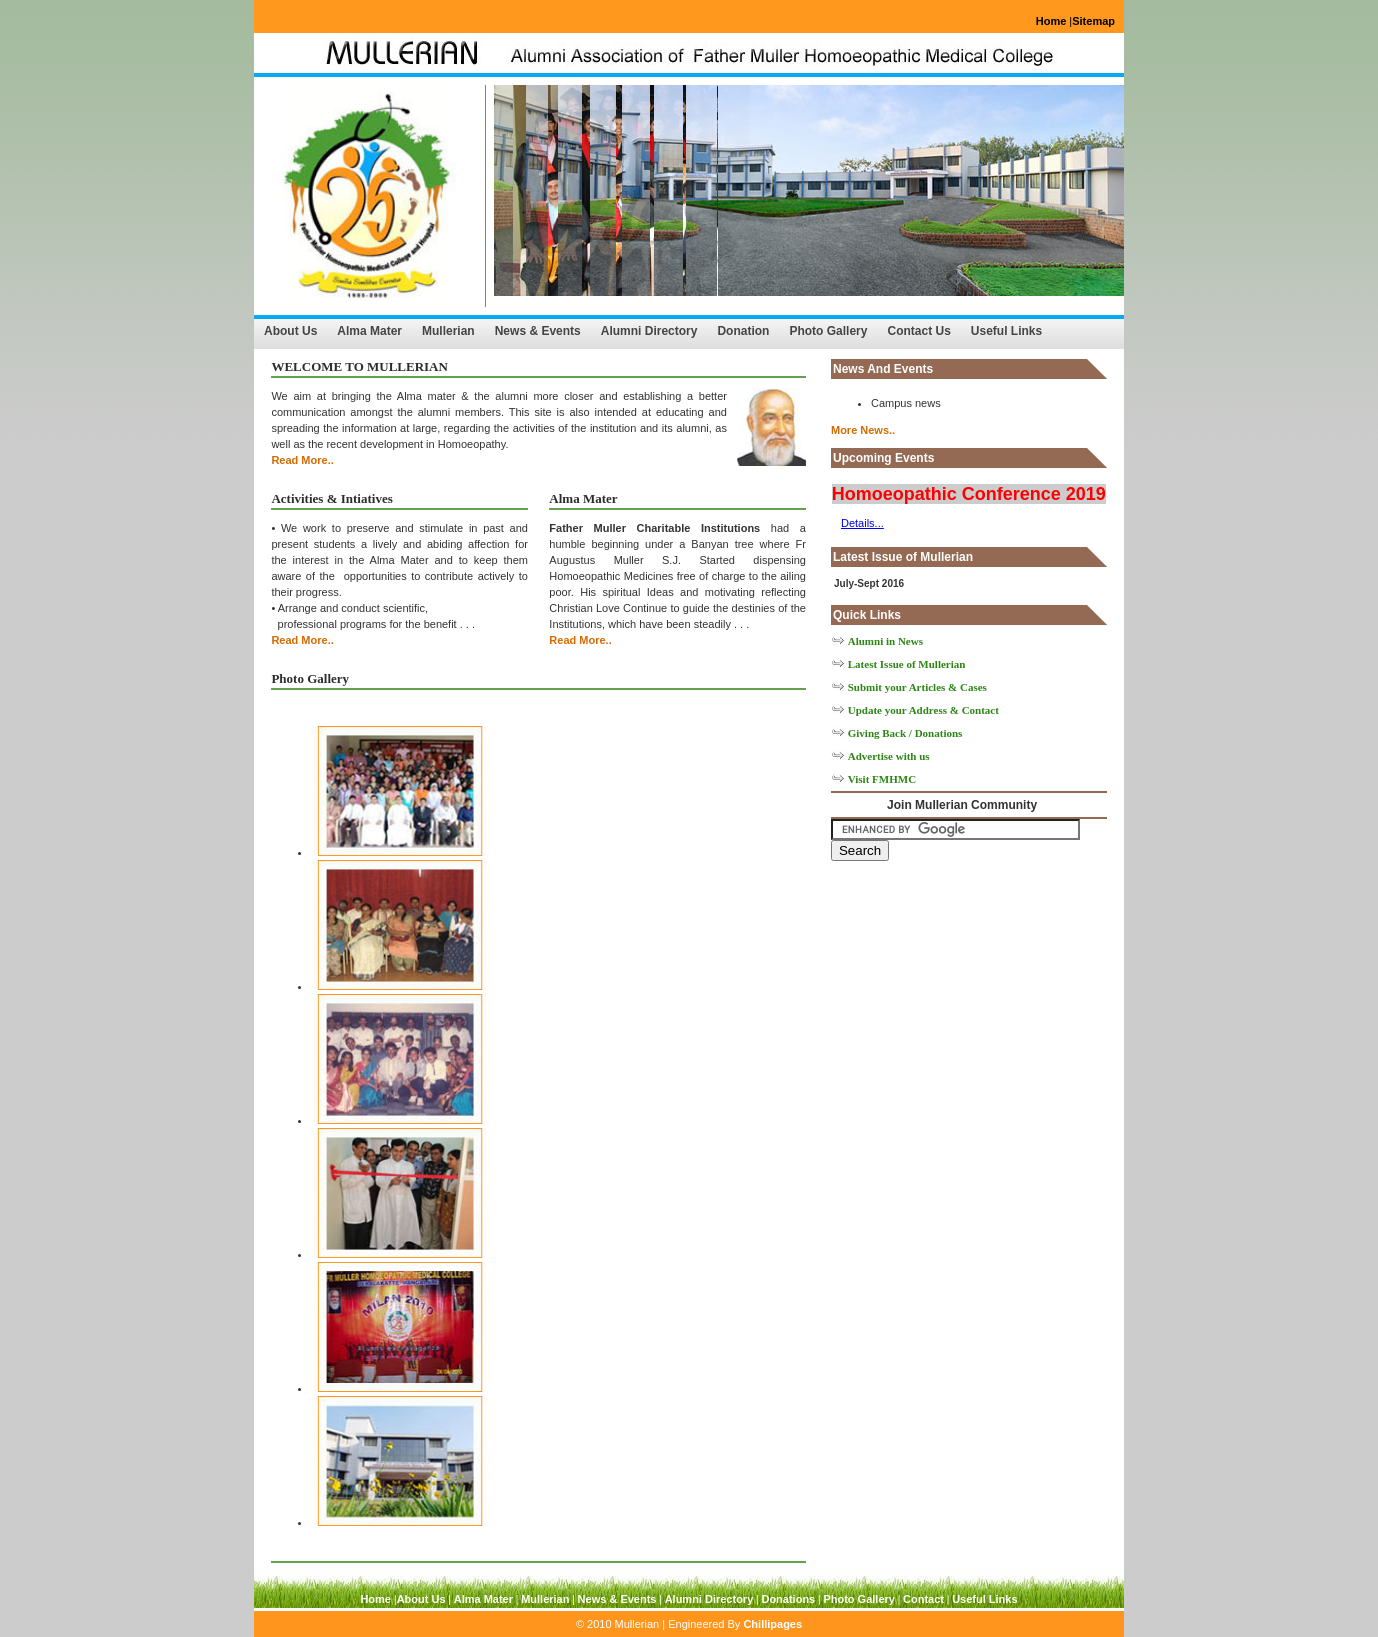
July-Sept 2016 (869, 583)
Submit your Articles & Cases (917, 687)
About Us (290, 331)
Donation (743, 331)
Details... (862, 523)
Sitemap (1093, 21)
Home (1051, 21)
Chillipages (772, 1624)
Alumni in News (885, 641)
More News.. (863, 430)
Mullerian (448, 331)
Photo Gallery (828, 331)
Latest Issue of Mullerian (907, 664)
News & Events (538, 331)
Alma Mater (369, 331)
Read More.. (302, 460)
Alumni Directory (649, 331)
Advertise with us (889, 756)
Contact (923, 1599)
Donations (788, 1599)
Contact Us (918, 331)
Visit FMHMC (882, 779)
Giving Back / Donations (905, 733)
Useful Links (1006, 331)
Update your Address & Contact (923, 710)
